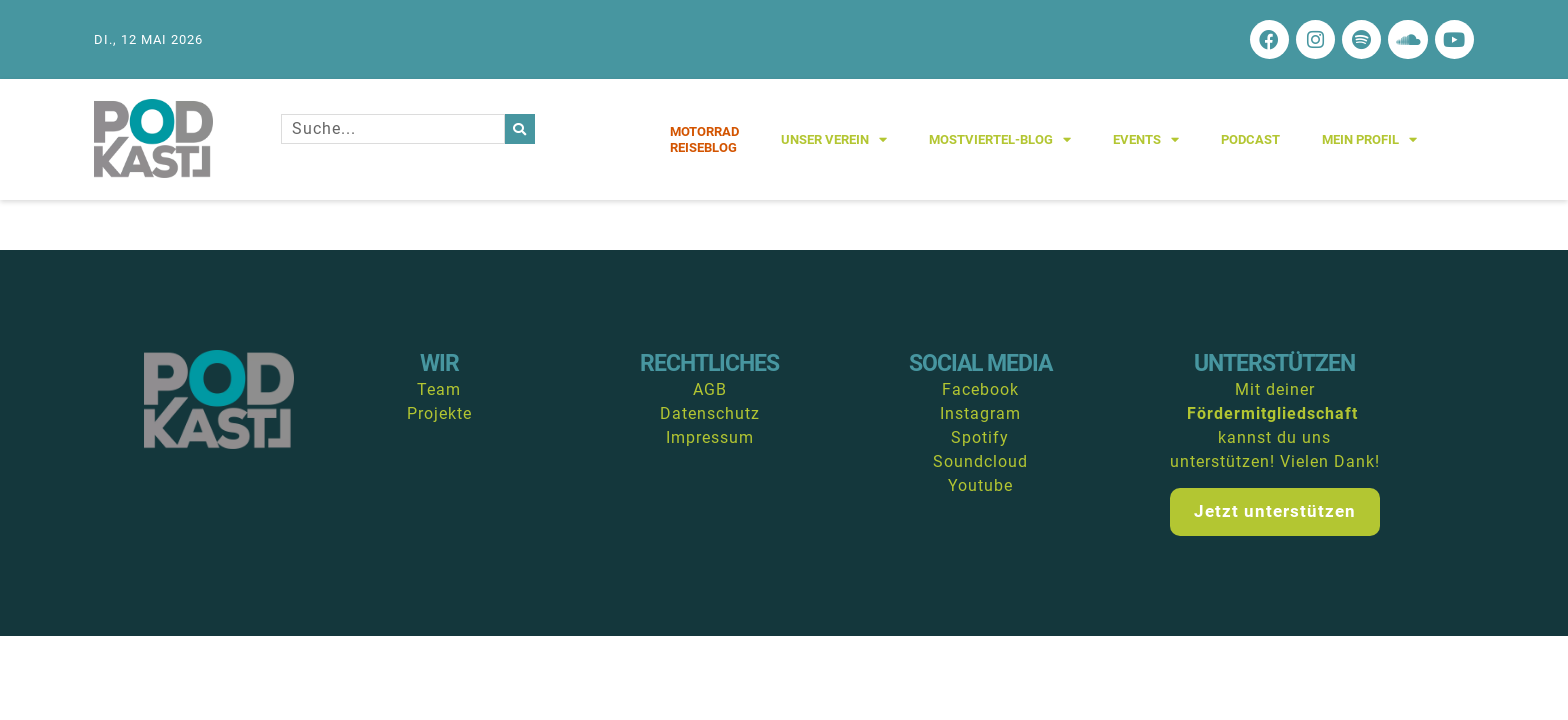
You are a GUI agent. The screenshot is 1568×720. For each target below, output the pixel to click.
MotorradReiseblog (704, 140)
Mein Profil (1369, 140)
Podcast (1250, 140)
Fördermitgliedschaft (1272, 414)
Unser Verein (834, 140)
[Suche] (520, 130)
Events (1146, 140)
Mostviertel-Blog (1000, 140)
